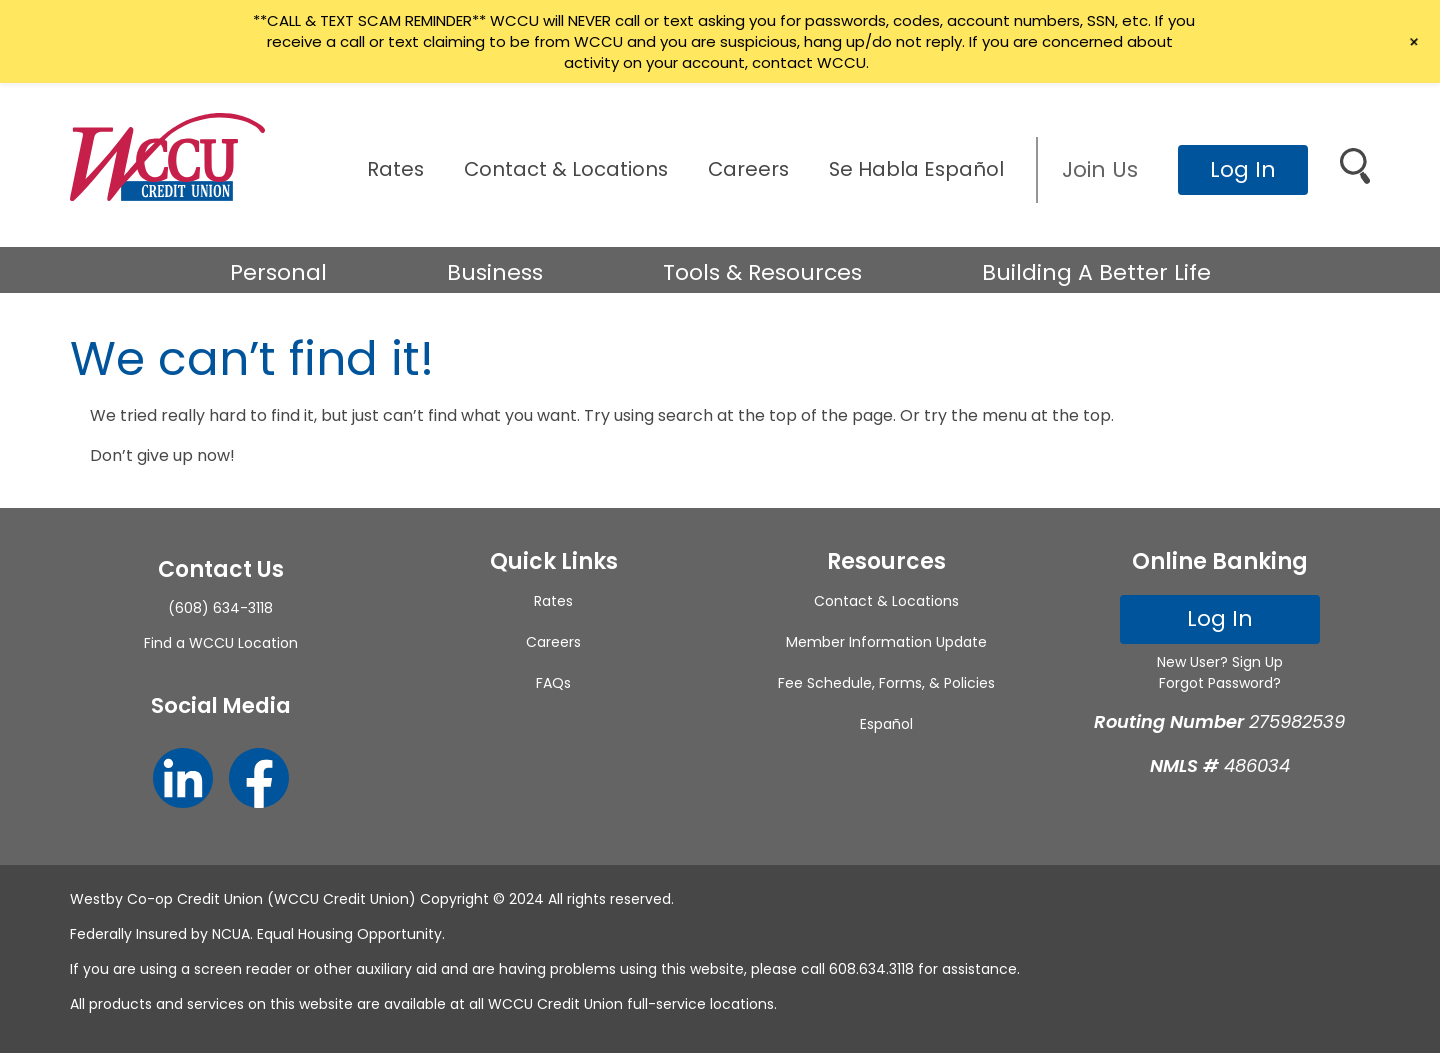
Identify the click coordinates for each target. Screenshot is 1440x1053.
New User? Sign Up (1220, 662)
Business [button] (495, 272)
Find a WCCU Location (221, 643)
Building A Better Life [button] (1096, 272)
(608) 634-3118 (220, 608)
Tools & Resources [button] (762, 272)
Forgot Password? (1220, 683)
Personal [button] (278, 272)
